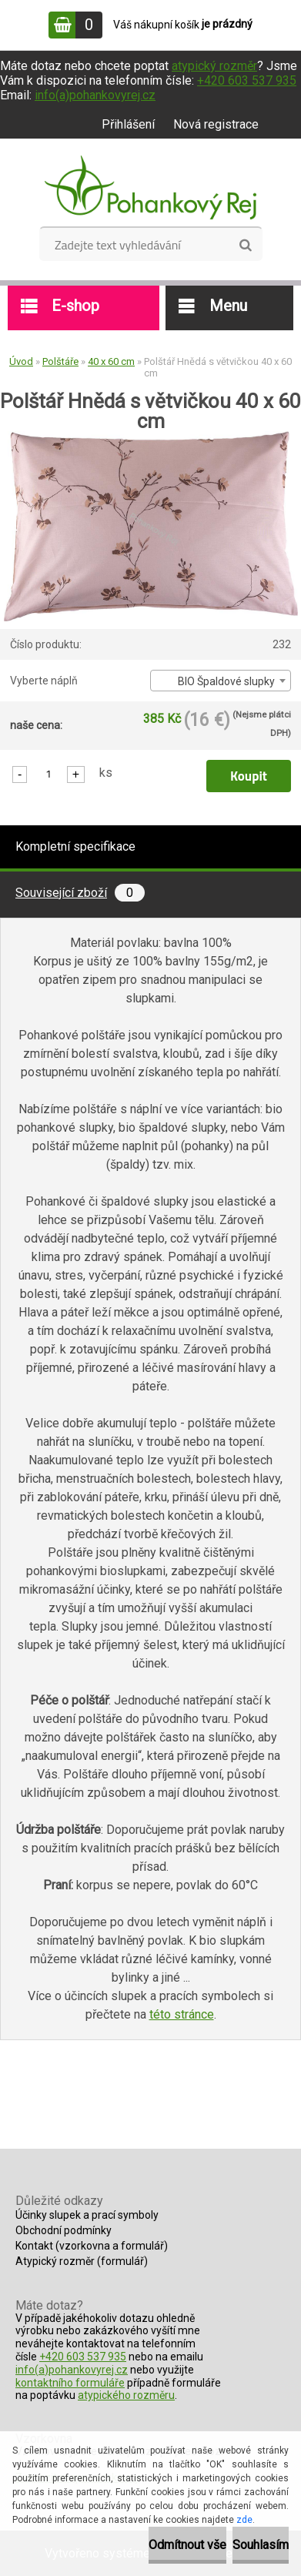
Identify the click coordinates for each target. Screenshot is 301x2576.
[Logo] (150, 187)
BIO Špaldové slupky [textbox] (226, 681)
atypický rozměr (214, 66)
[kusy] (48, 773)
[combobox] (220, 680)
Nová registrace (216, 124)
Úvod (21, 361)
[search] (245, 245)
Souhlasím (260, 2545)
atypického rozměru (126, 2395)
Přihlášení (128, 124)
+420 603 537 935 (246, 80)
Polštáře (60, 361)
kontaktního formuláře (70, 2383)
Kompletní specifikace (75, 846)
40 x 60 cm (111, 361)
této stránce (181, 2014)
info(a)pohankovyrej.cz (95, 95)
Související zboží (80, 892)
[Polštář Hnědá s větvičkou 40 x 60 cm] (151, 437)
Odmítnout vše (187, 2545)
